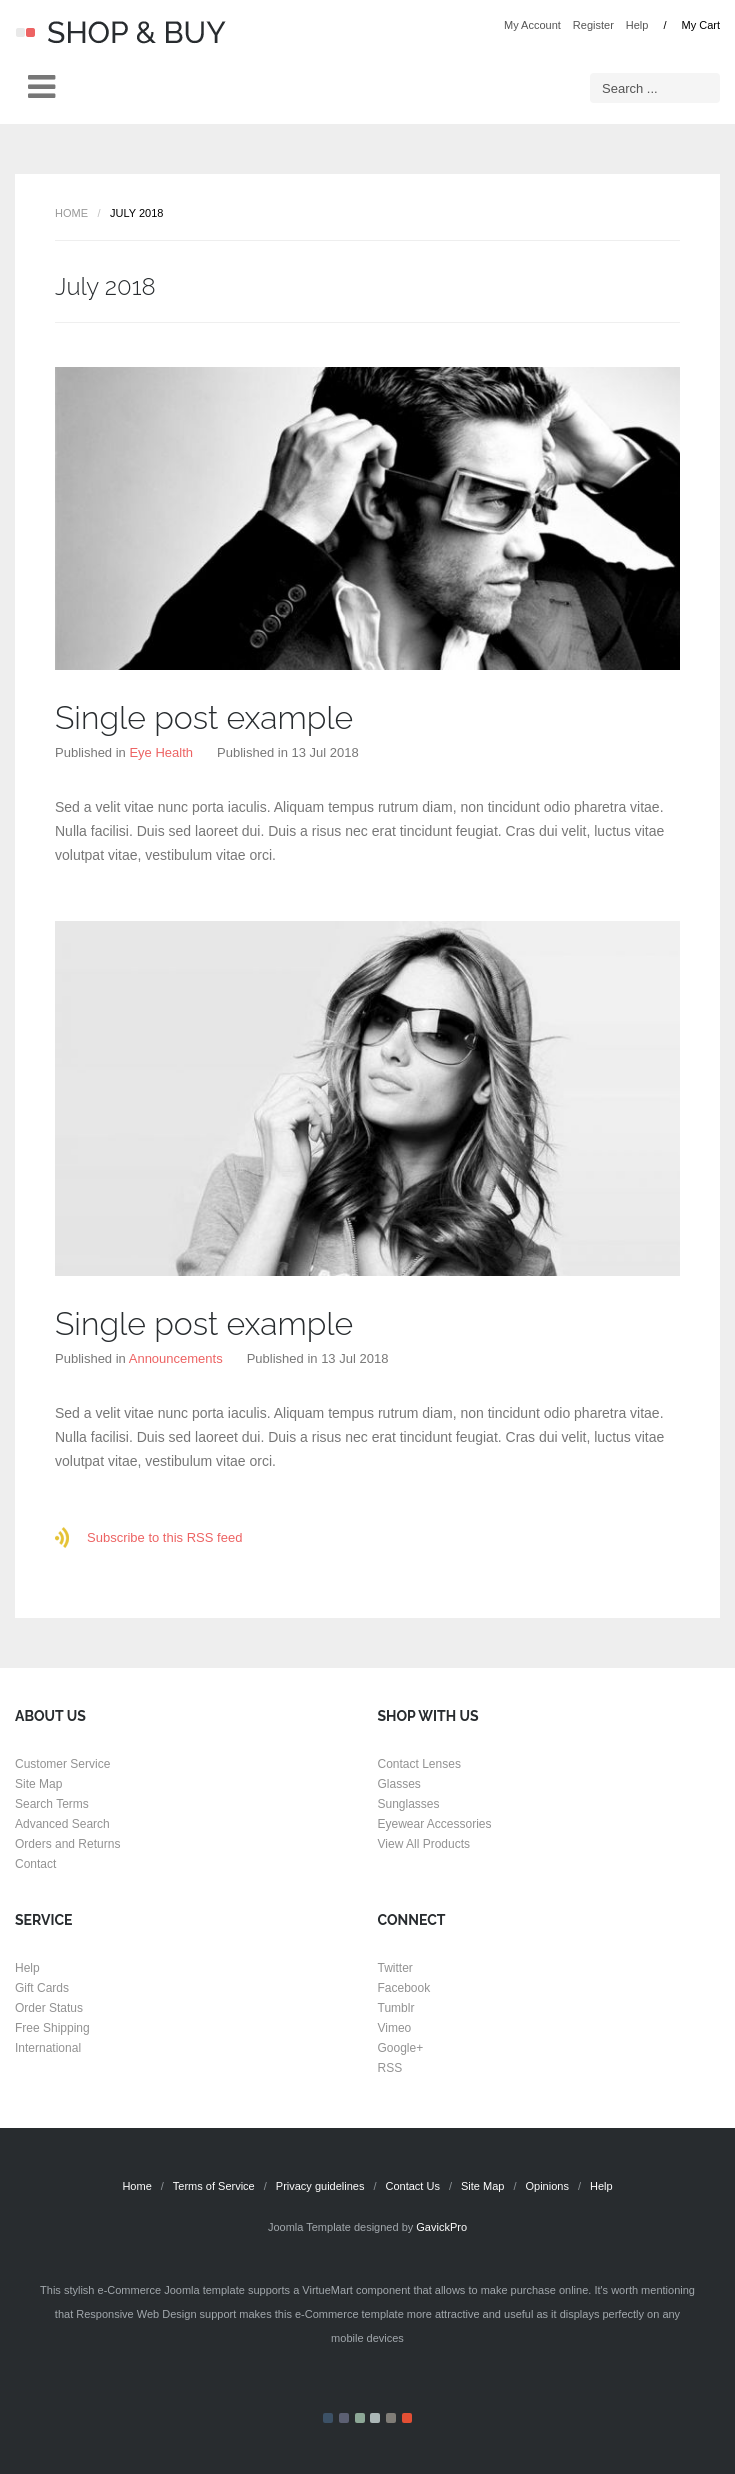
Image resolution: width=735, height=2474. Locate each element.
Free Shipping (52, 2028)
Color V (391, 2418)
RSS (390, 2068)
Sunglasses (409, 1804)
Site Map (38, 1784)
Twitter (395, 1968)
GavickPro (441, 2227)
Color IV (375, 2418)
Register (593, 25)
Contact (35, 1864)
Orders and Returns (67, 1844)
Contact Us (413, 2186)
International (48, 2048)
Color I (328, 2418)
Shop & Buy (121, 32)
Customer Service (62, 1764)
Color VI (407, 2418)
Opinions (546, 2186)
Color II (344, 2418)
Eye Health (161, 752)
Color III (360, 2418)
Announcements (176, 1358)
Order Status (49, 2008)
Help (637, 25)
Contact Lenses (419, 1764)
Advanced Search (62, 1824)
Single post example (204, 717)
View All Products (424, 1844)
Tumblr (396, 2008)
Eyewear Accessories (435, 1824)
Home (71, 213)
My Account (532, 25)
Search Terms (52, 1804)
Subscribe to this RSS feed (164, 1537)
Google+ (401, 2048)
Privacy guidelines (320, 2186)
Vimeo (395, 2028)
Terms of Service (214, 2186)
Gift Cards (42, 1988)
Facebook (404, 1988)
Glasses (399, 1784)
